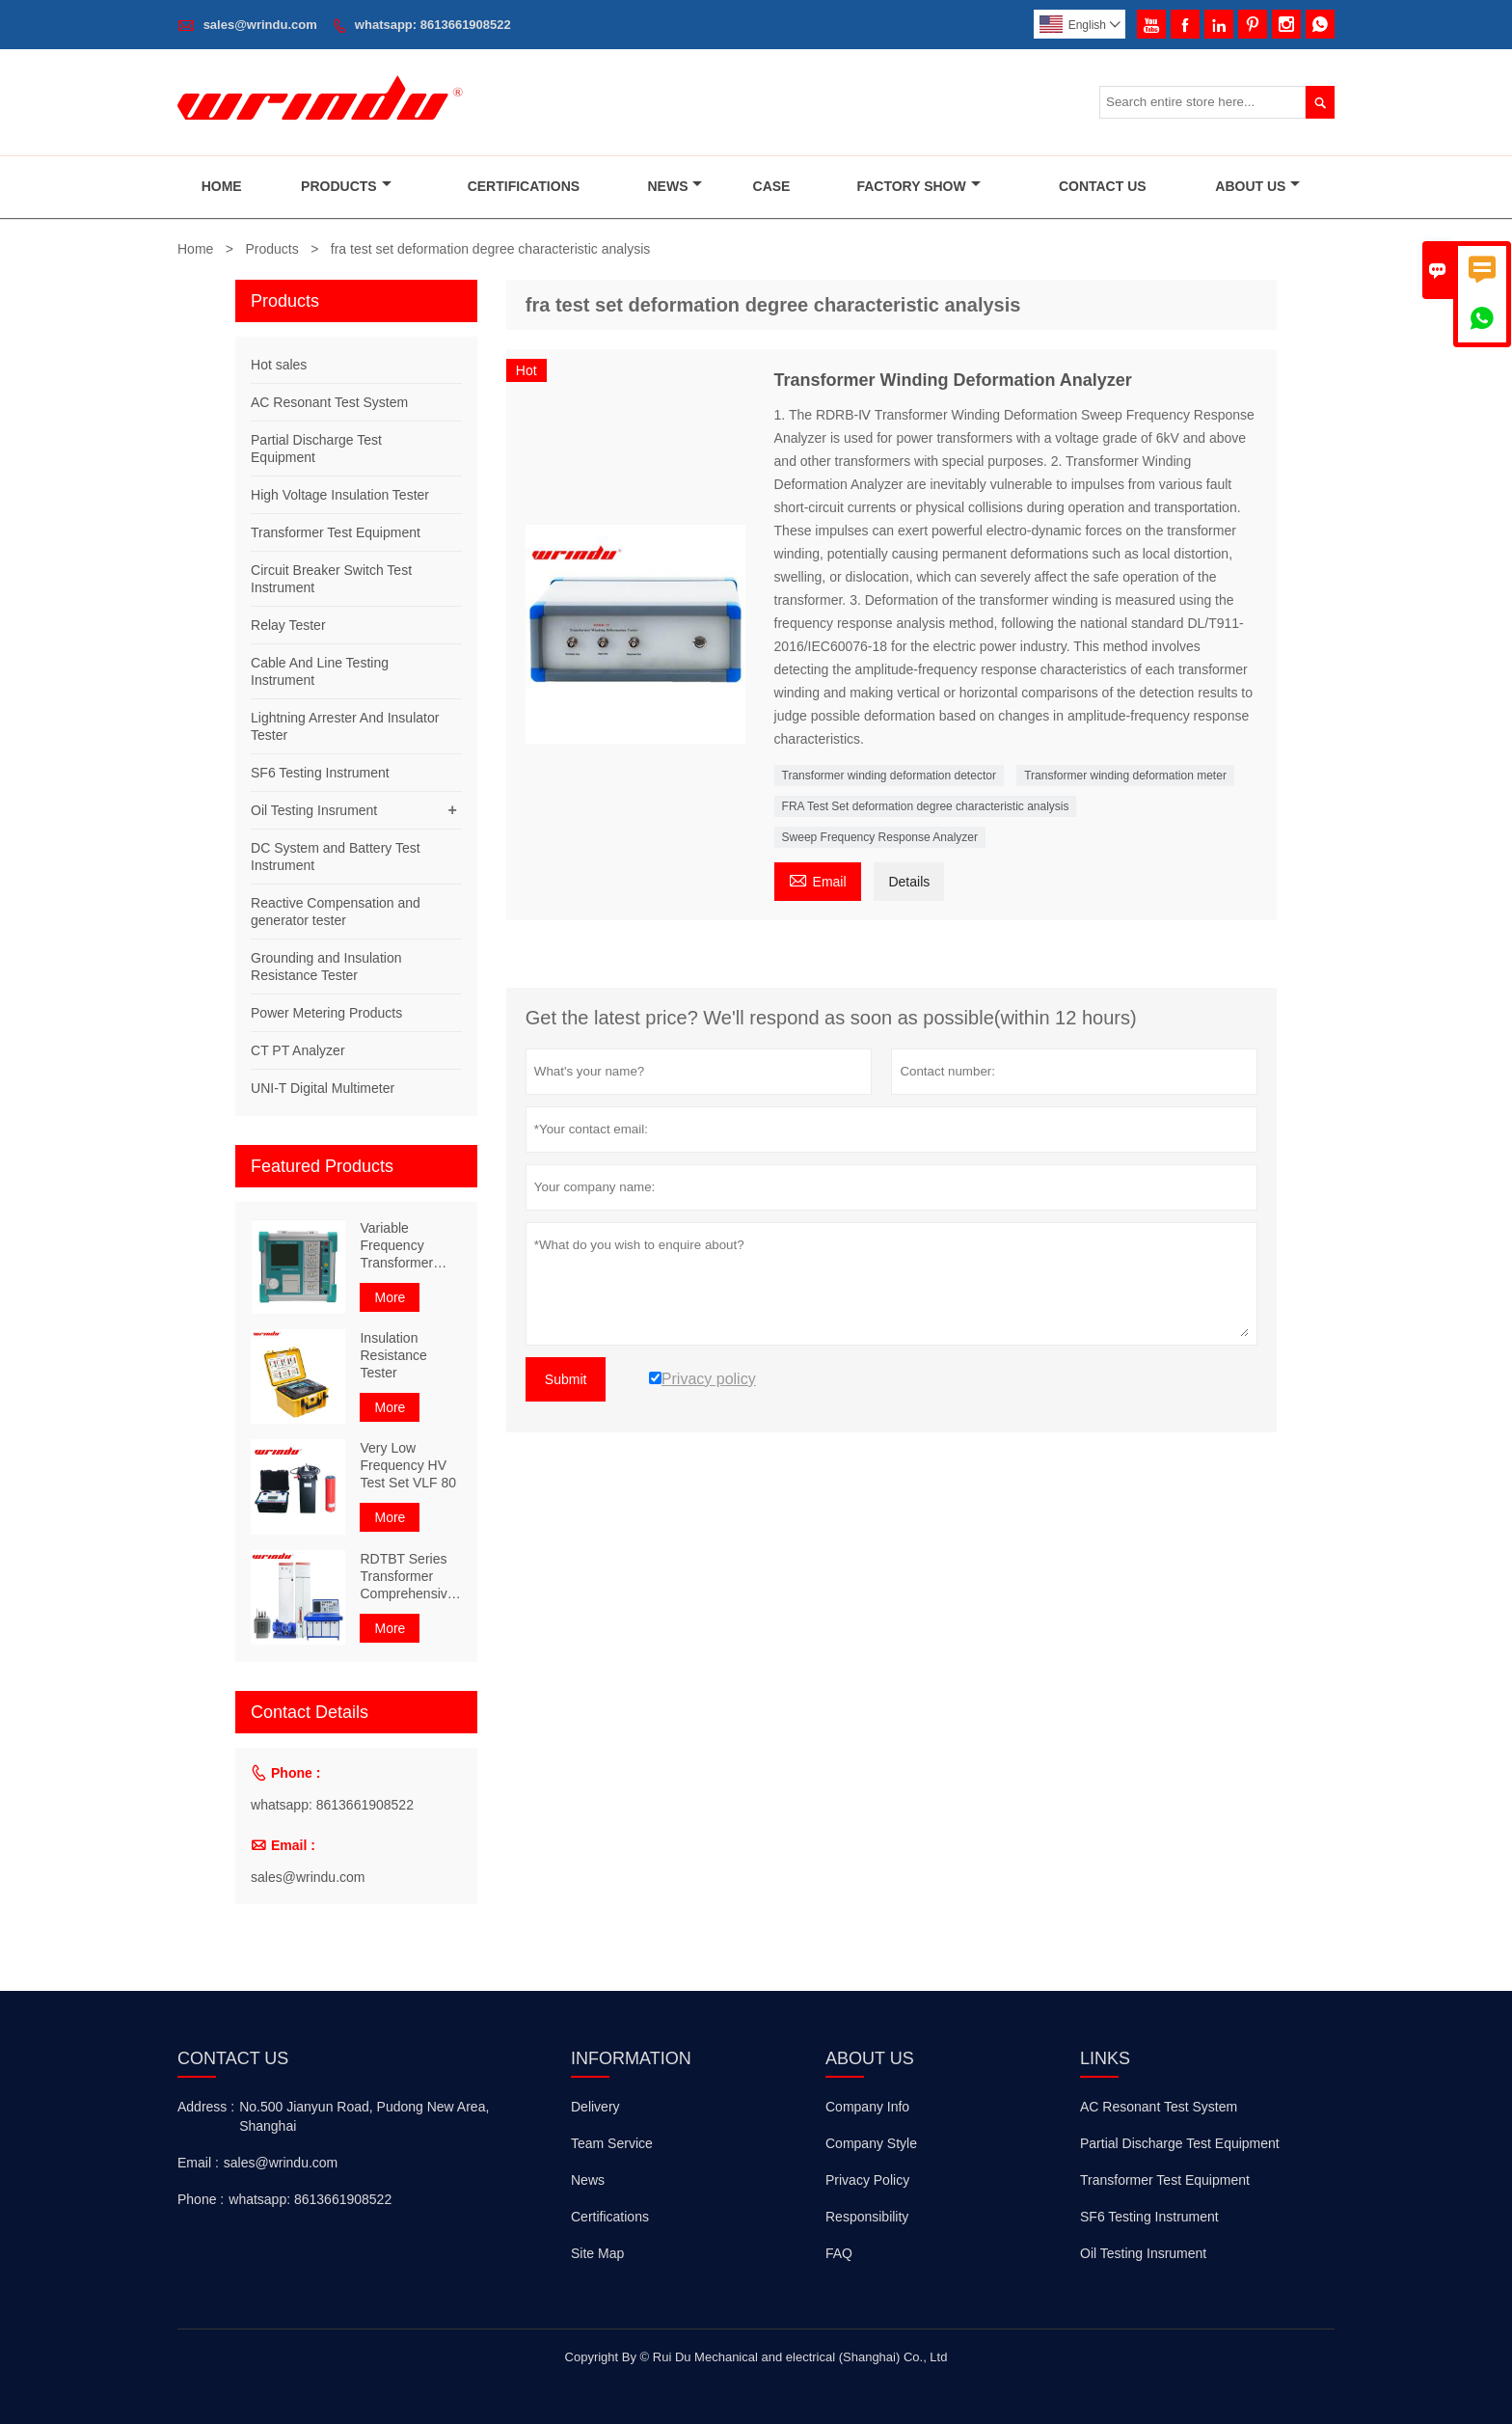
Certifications (524, 186)
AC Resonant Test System (329, 402)
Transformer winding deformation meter (1125, 775)
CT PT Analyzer (298, 1050)
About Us (1257, 186)
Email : (198, 2162)
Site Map (597, 2253)
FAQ (838, 2253)
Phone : (200, 2199)
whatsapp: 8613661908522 (433, 24)
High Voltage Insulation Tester (340, 495)
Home (222, 186)
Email (818, 879)
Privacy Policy (867, 2180)
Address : (205, 2106)
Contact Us (1103, 186)
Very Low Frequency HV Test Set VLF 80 (408, 1465)
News (674, 186)
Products (346, 186)
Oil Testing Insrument (314, 810)
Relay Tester (288, 625)
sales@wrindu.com (260, 24)
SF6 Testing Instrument (320, 772)
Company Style (871, 2143)
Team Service (612, 2143)
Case (772, 186)
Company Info (867, 2106)
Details (909, 881)
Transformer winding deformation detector (889, 775)
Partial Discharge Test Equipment (1180, 2143)
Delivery (595, 2106)
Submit (566, 1379)
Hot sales (279, 364)
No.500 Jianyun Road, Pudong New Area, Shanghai (364, 2116)
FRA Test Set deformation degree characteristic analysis (925, 806)
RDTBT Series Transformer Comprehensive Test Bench (407, 1576)
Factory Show (918, 186)
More (389, 1297)
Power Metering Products (326, 1013)
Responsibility (866, 2216)
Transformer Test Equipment (335, 532)
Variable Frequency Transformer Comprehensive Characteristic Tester (407, 1245)
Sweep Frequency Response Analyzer (880, 837)
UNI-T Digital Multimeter (322, 1088)
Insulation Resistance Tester (393, 1355)
